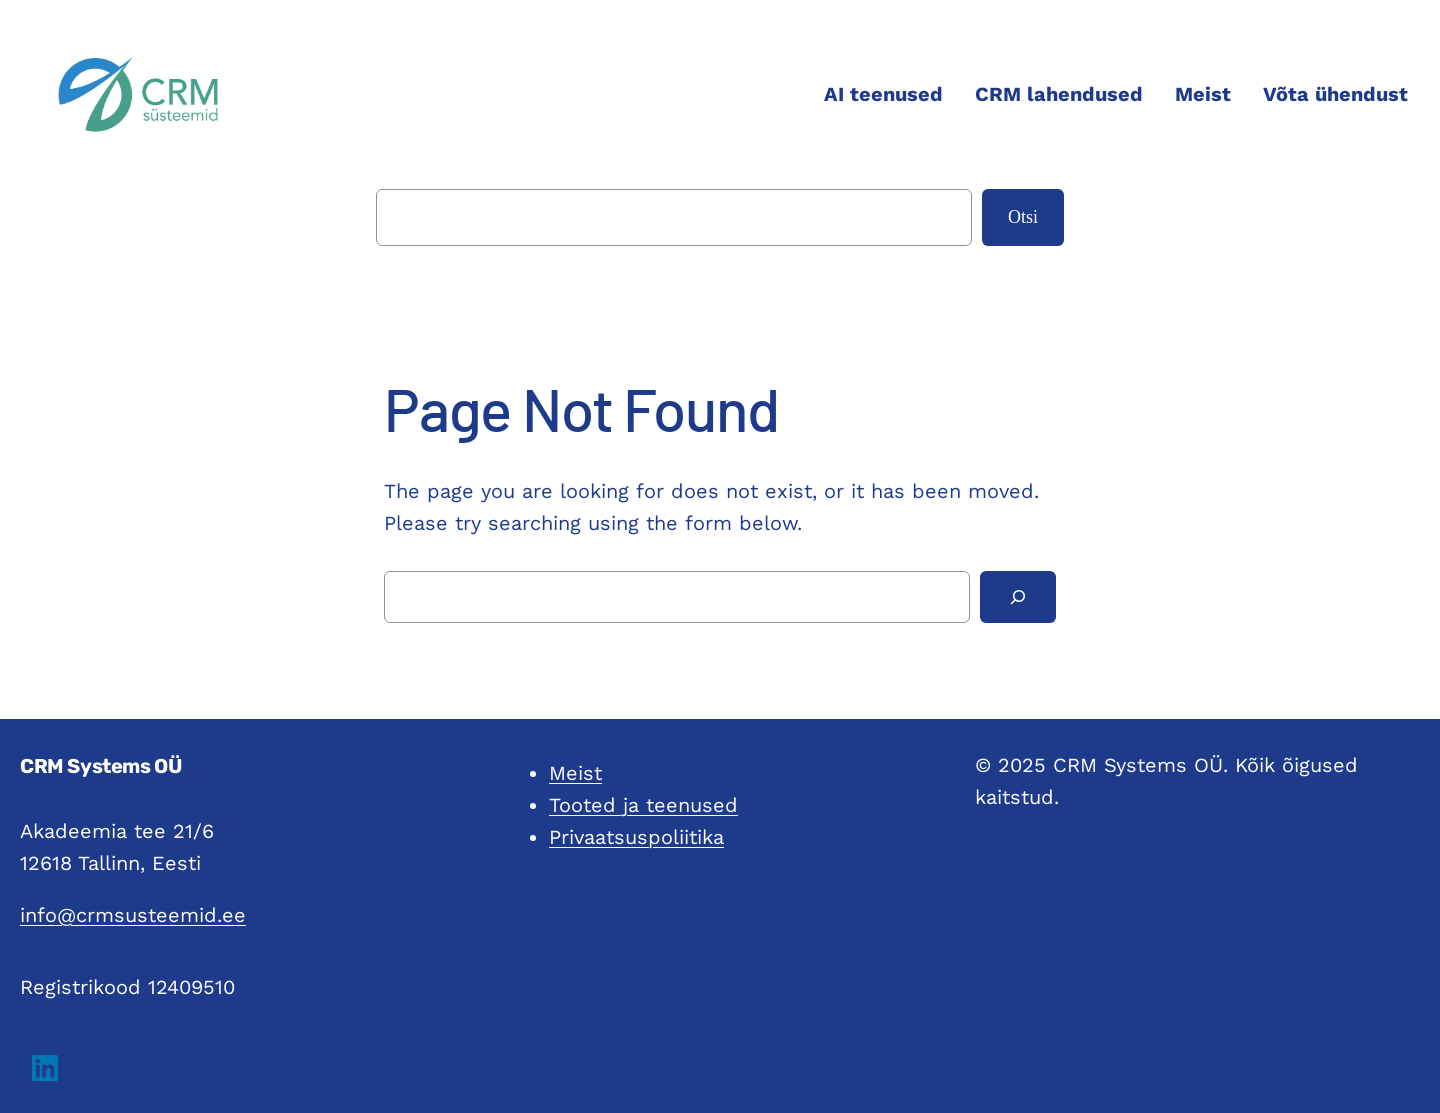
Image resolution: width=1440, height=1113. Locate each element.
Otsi (1023, 217)
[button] (45, 1068)
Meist (575, 773)
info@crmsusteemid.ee (133, 915)
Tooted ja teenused (643, 805)
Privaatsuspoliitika (636, 837)
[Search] (1018, 597)
